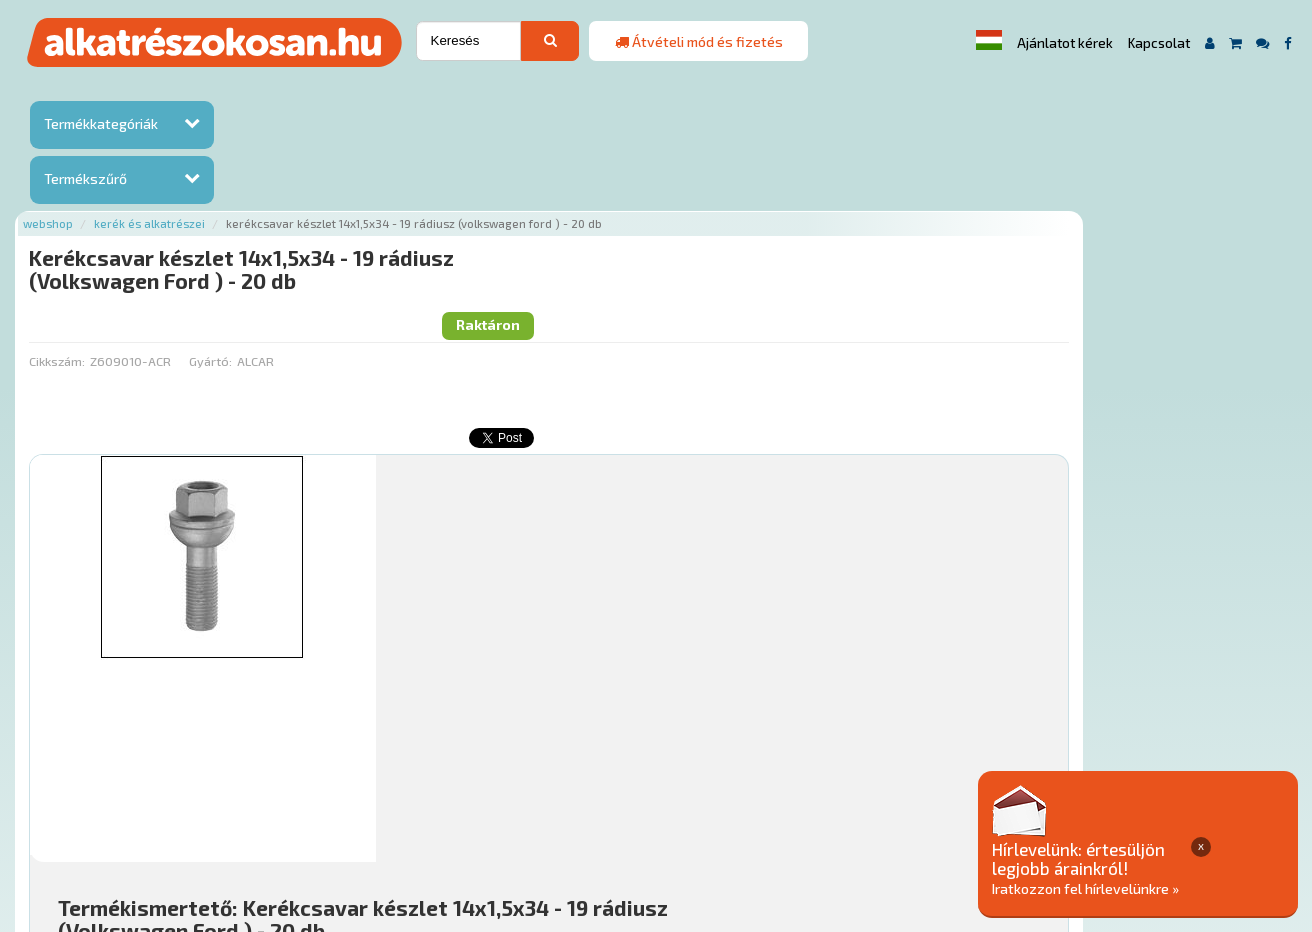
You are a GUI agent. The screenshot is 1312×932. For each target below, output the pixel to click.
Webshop (262, 92)
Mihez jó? (658, 635)
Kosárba (1167, 691)
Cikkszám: (271, 191)
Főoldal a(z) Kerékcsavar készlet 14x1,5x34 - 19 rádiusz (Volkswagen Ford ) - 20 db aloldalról (537, 747)
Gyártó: (423, 191)
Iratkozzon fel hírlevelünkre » (1158, 888)
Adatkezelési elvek (985, 810)
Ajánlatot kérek (1065, 43)
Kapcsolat (1159, 43)
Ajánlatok (279, 810)
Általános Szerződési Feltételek (802, 810)
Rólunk (349, 810)
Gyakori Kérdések (625, 810)
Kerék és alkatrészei (363, 92)
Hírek (404, 810)
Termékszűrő (85, 178)
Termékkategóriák (101, 123)
